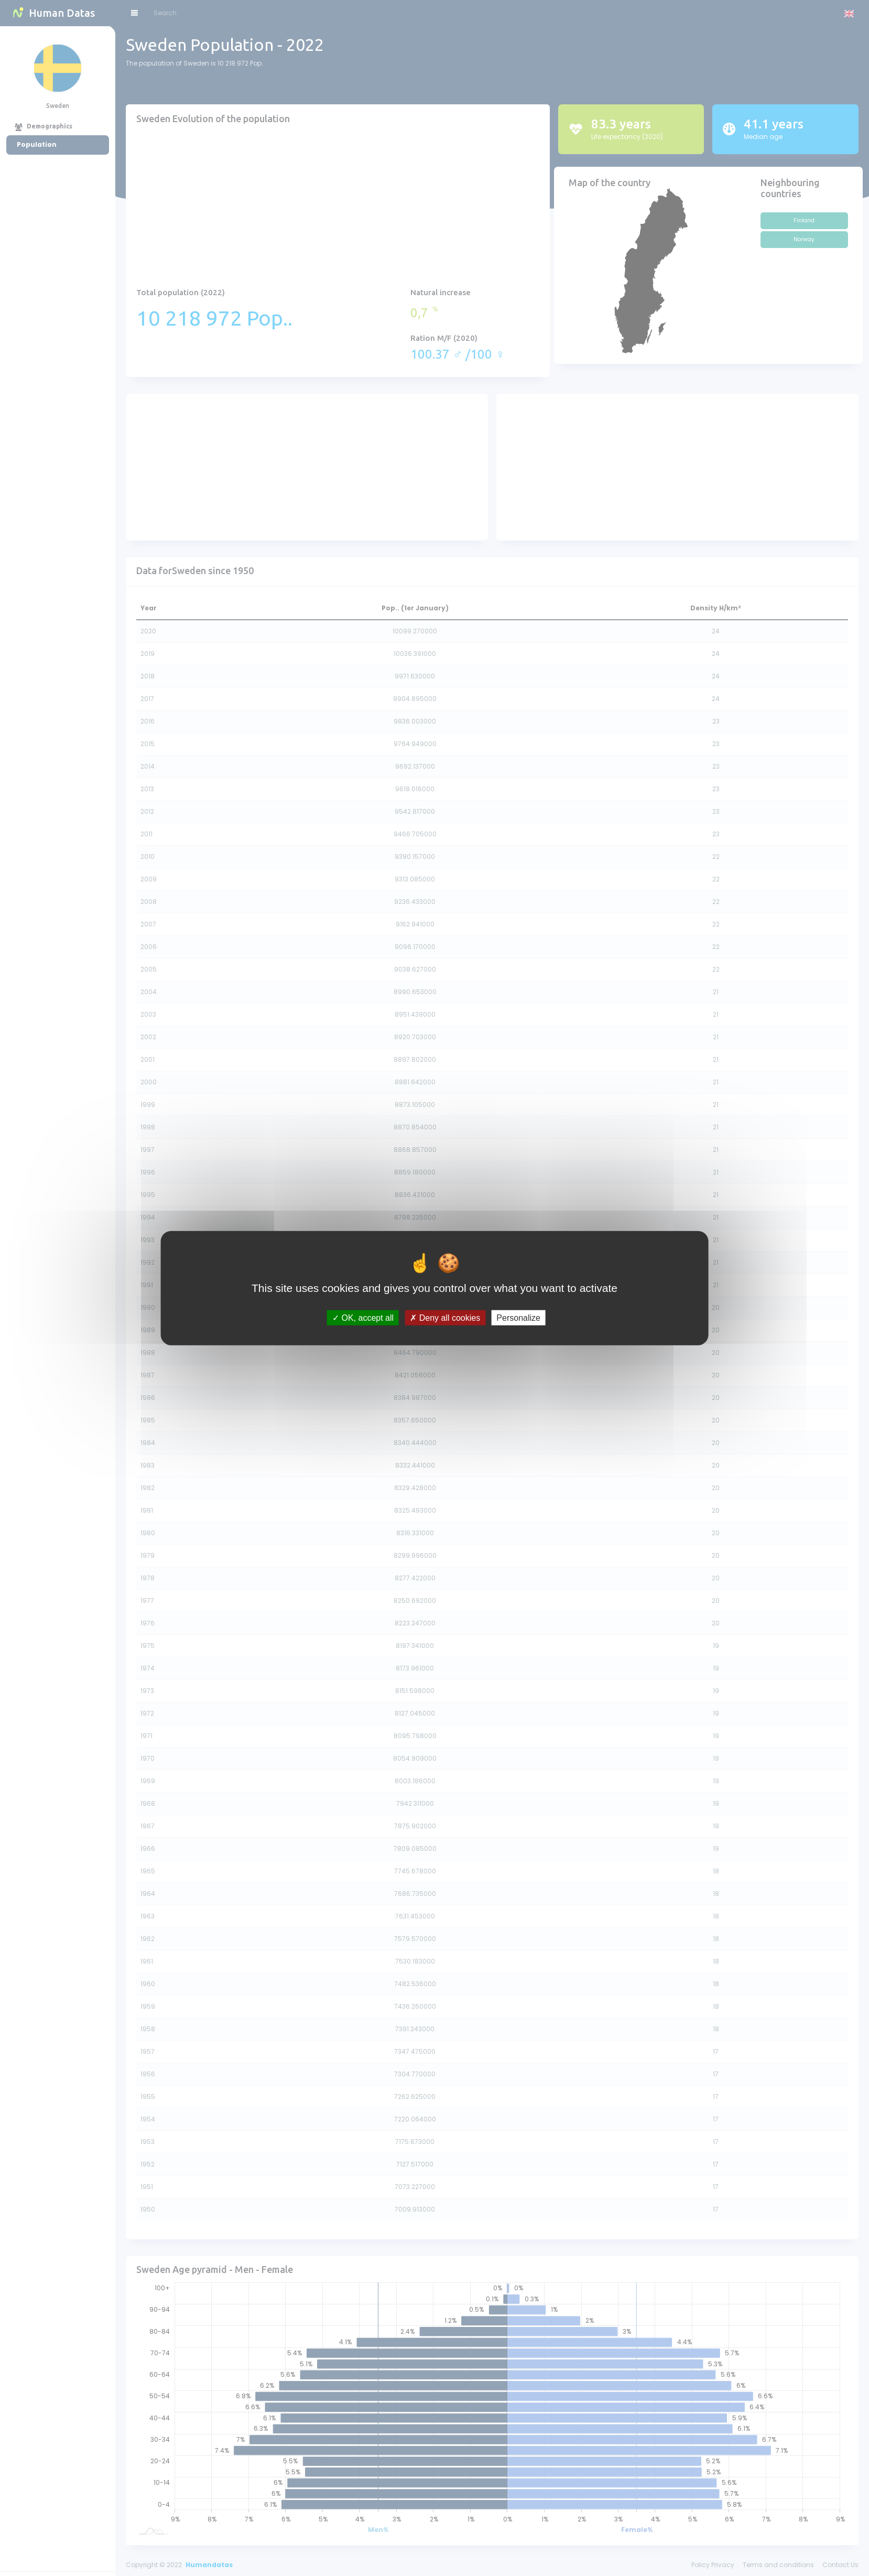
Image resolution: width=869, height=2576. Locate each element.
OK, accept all (363, 1317)
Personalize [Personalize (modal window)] (518, 1317)
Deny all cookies (445, 1317)
